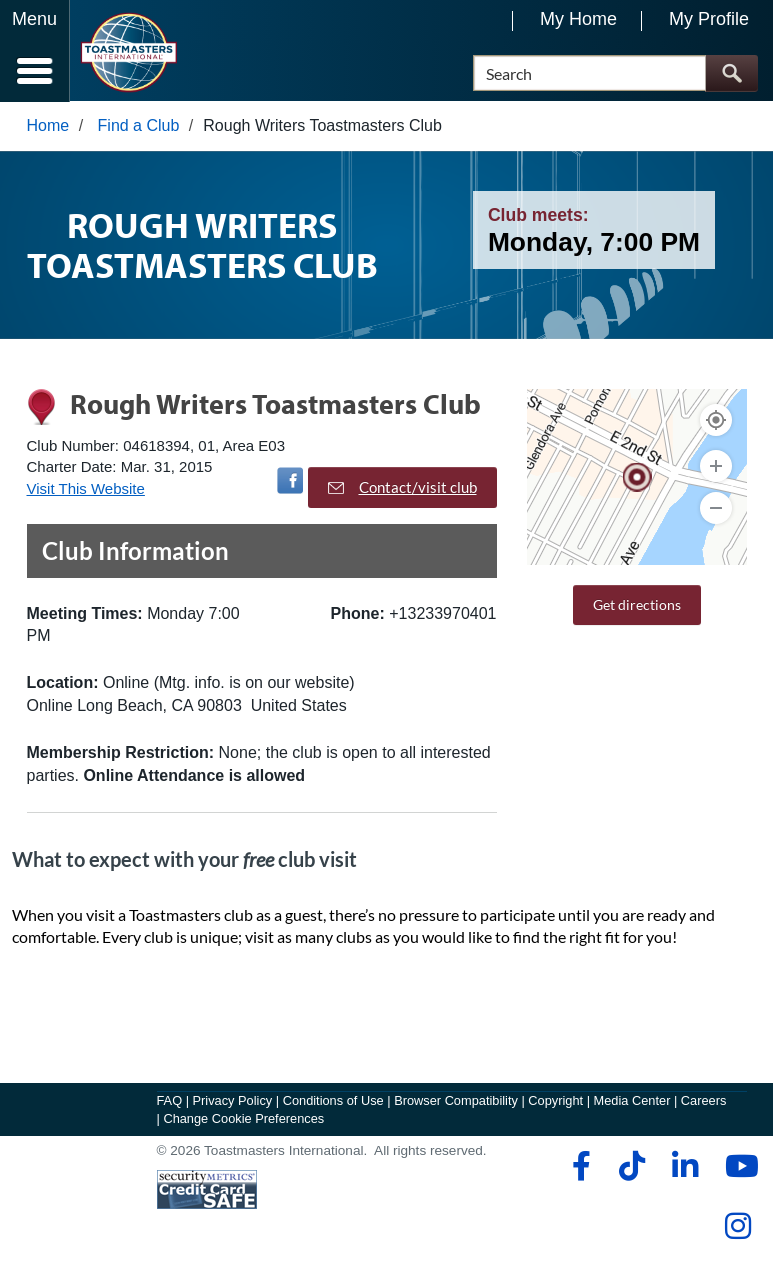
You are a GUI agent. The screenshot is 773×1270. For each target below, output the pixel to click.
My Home (578, 19)
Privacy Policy (233, 1101)
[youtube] (737, 1167)
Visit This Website (86, 489)
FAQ (170, 1101)
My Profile (709, 19)
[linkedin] (684, 1167)
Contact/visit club (402, 488)
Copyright (555, 1101)
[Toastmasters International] (128, 52)
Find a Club (139, 126)
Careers (704, 1101)
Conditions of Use (333, 1101)
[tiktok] (631, 1167)
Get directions (637, 605)
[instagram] (737, 1227)
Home (48, 126)
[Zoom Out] (716, 509)
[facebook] (578, 1167)
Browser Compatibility (456, 1101)
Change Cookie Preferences (243, 1119)
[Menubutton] (35, 51)
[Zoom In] (716, 467)
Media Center (632, 1101)
